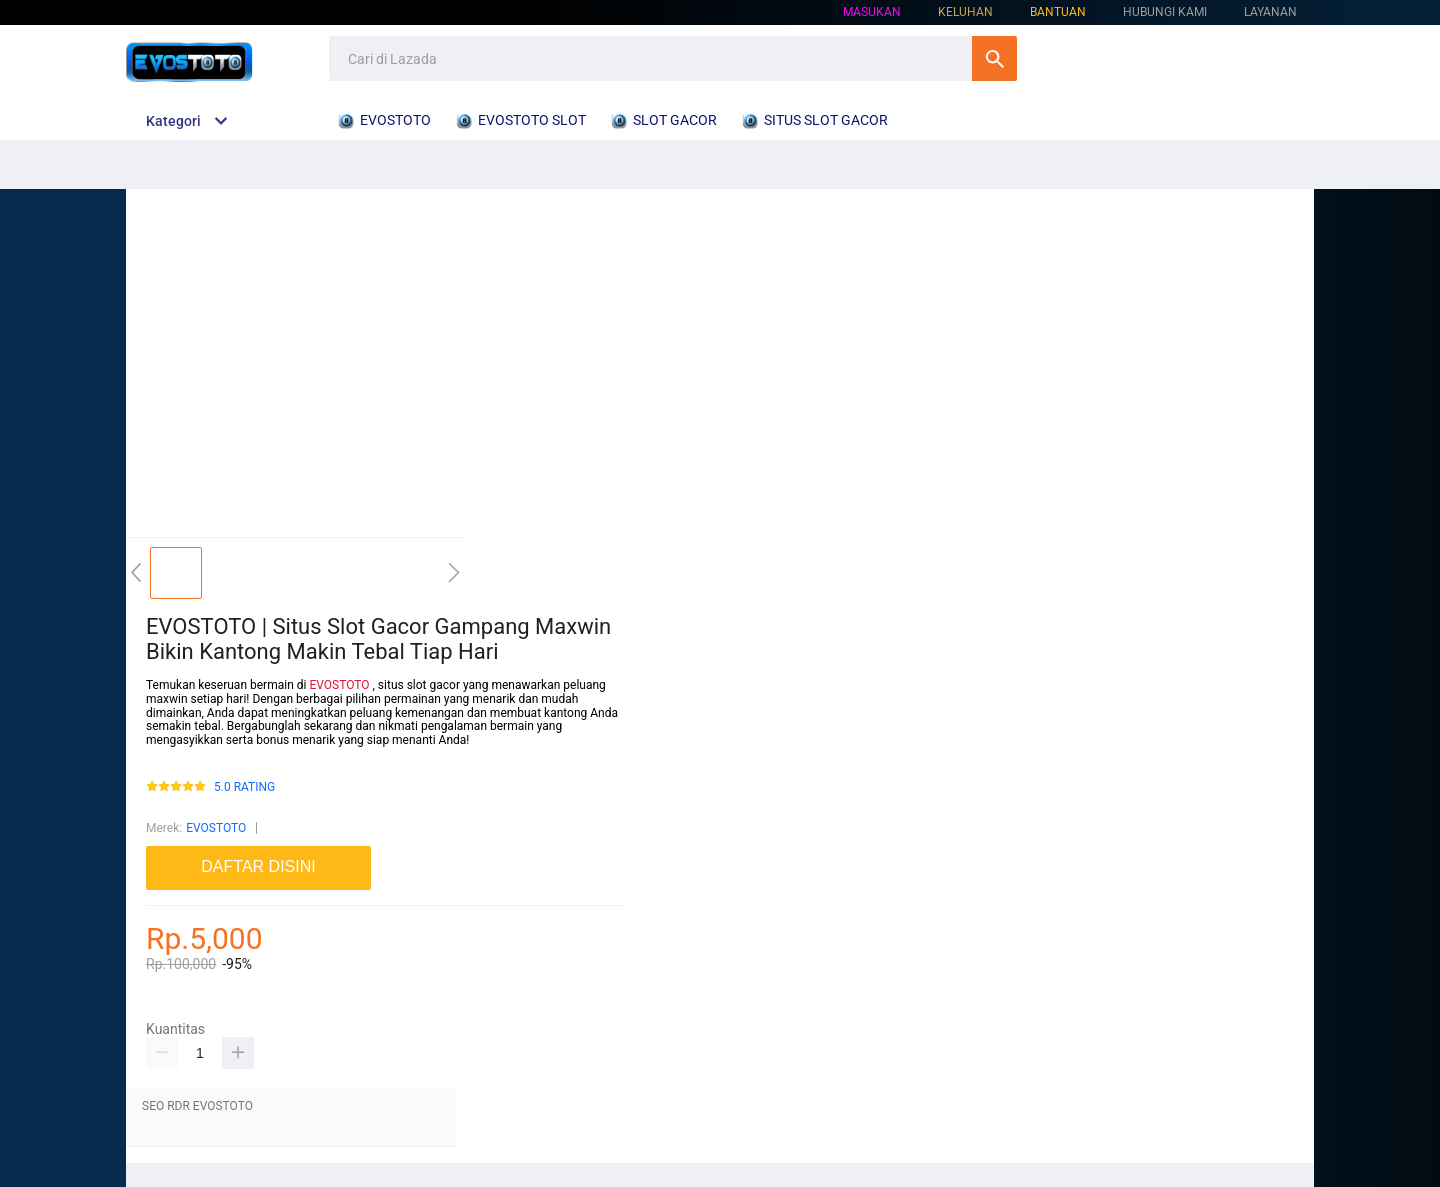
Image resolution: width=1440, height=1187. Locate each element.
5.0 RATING (244, 787)
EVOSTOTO (339, 685)
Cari (994, 58)
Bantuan (1058, 12)
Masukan (872, 12)
